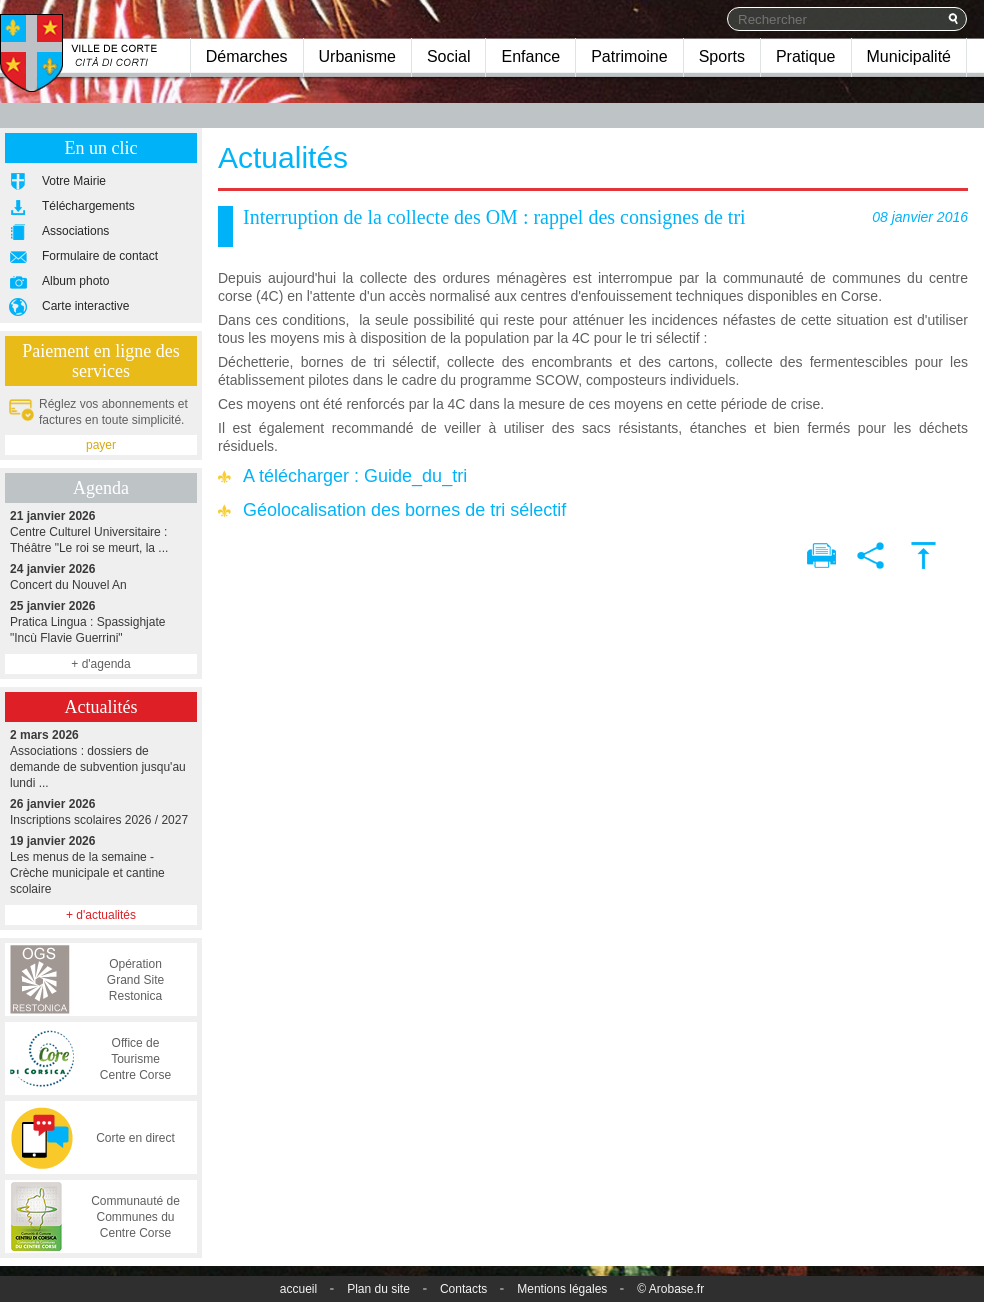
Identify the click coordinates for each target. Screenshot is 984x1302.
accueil (298, 1289)
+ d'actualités (101, 915)
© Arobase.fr (670, 1289)
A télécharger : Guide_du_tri (355, 476)
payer (101, 445)
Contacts (463, 1289)
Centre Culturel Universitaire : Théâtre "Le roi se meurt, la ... (101, 531)
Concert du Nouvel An (101, 576)
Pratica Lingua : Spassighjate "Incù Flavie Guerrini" (101, 621)
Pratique (806, 56)
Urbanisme (357, 56)
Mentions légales (562, 1289)
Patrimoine (629, 56)
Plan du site (378, 1289)
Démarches (247, 56)
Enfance (530, 56)
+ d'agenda (100, 664)
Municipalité (909, 56)
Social (449, 56)
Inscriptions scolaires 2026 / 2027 (101, 811)
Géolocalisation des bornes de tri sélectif (404, 510)
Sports (722, 56)
